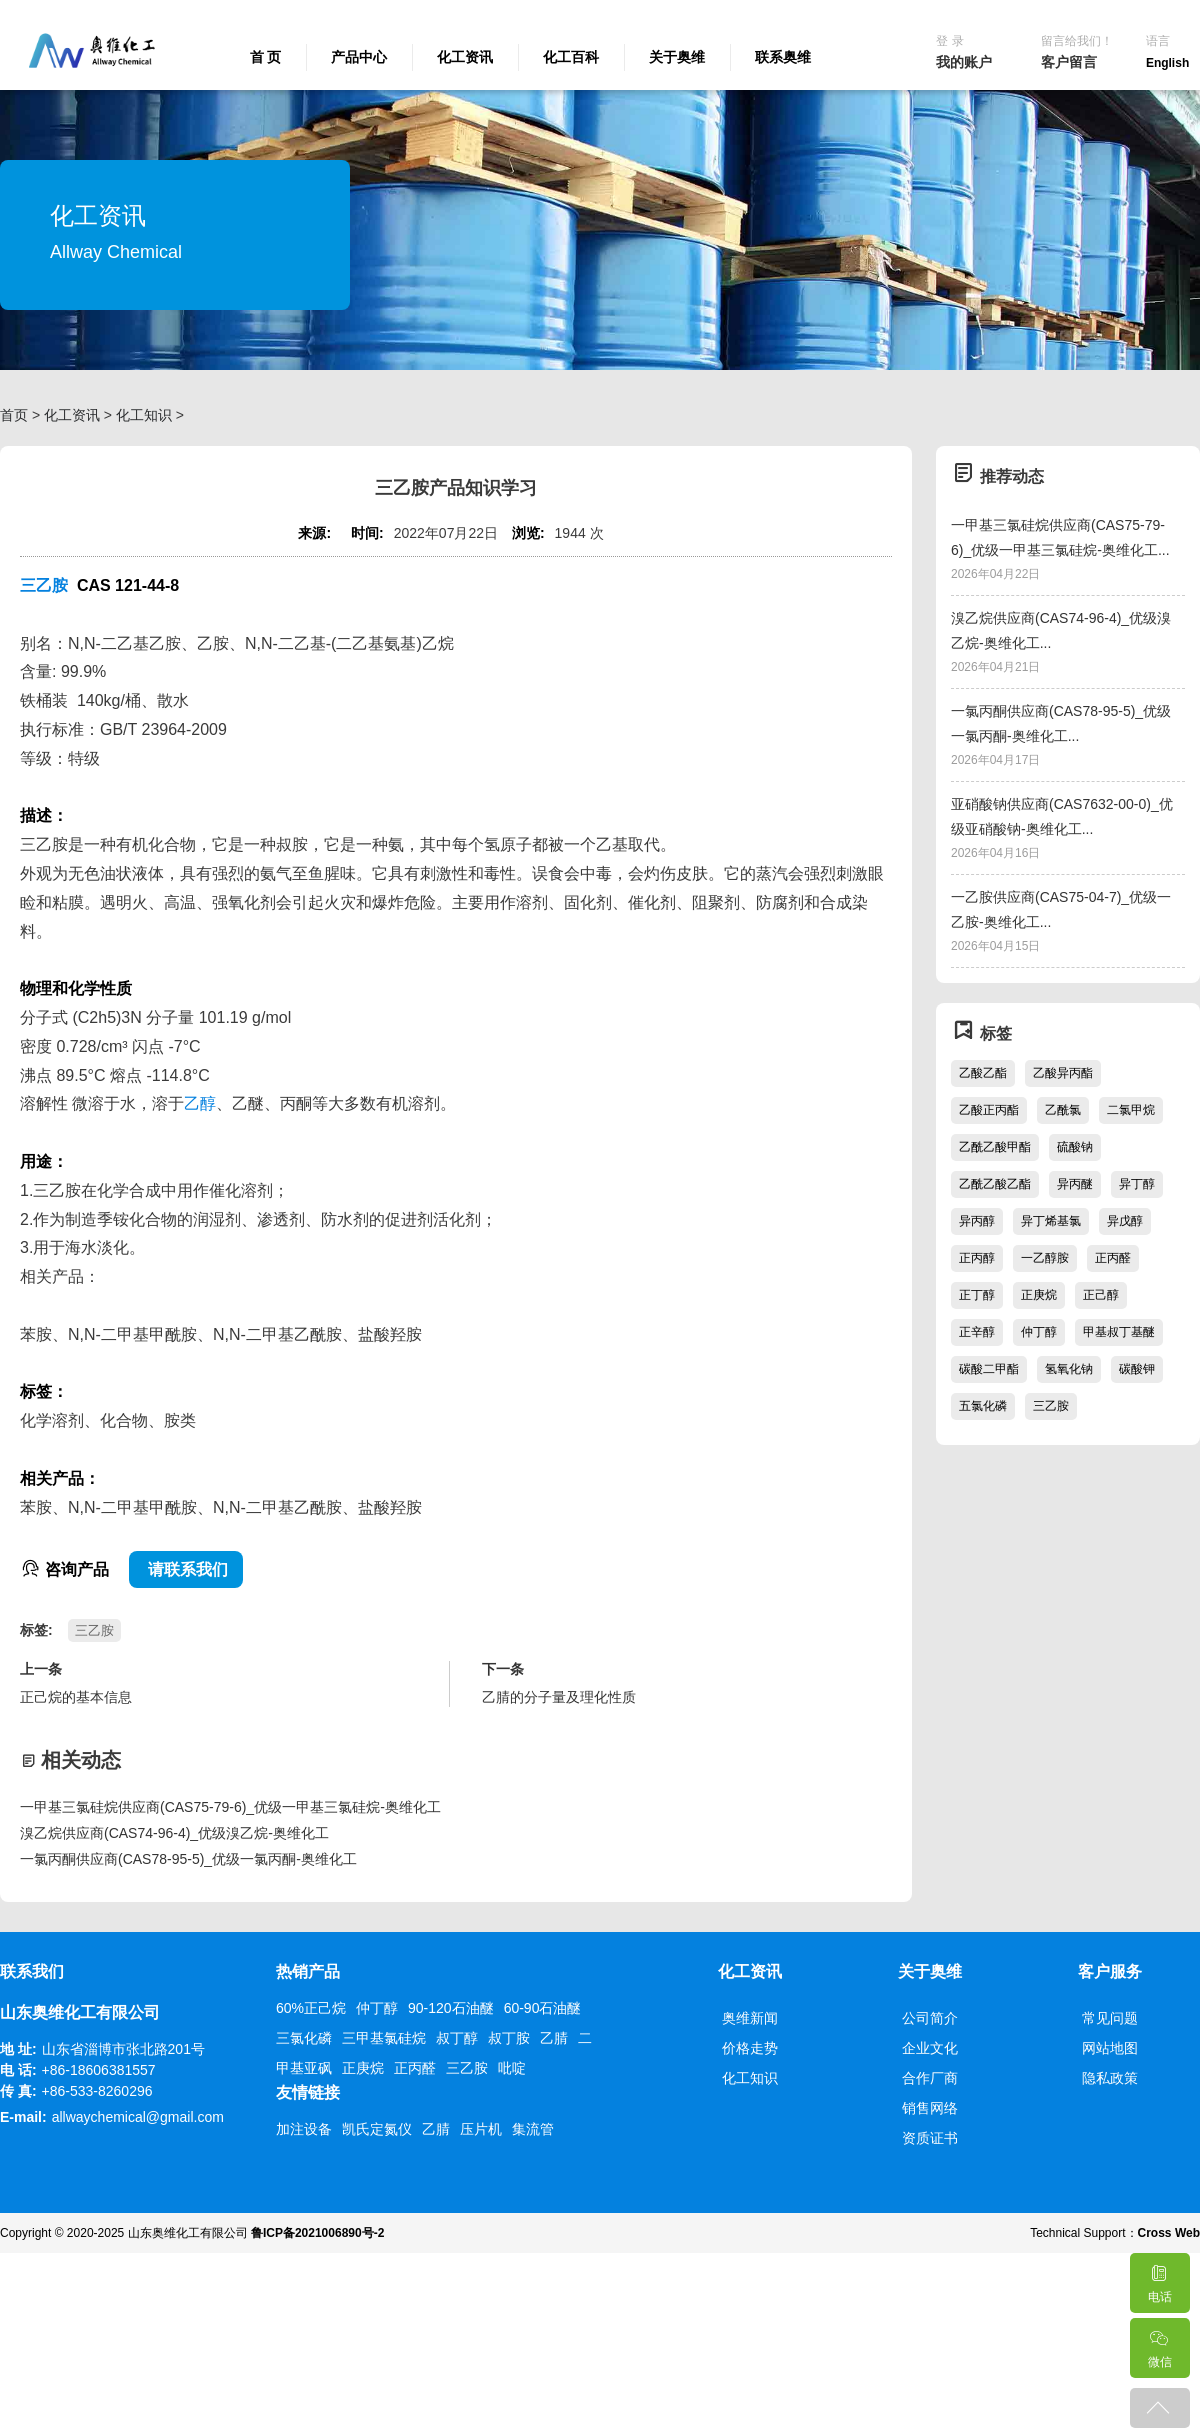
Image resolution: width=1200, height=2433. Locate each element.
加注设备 (304, 2129)
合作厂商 (930, 2078)
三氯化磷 (304, 2038)
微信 (1159, 2343)
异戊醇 (1125, 1221)
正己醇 (1101, 1295)
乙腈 (554, 2038)
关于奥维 (677, 57)
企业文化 (930, 2048)
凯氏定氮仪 (377, 2129)
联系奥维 (783, 57)
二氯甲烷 (1131, 1110)
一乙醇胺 (1045, 1258)
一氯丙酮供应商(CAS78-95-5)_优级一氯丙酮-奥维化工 (188, 1859)
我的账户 (964, 62)
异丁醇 (1137, 1184)
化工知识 (144, 415)
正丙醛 (1113, 1258)
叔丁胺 (509, 2038)
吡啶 (512, 2068)
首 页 (266, 57)
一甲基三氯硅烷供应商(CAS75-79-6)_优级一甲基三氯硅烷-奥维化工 (230, 1807)
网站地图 (1110, 2048)
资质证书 (930, 2138)
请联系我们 (186, 1569)
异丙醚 (1075, 1184)
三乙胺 (44, 585)
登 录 (949, 41)
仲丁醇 (1039, 1332)
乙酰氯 (1063, 1110)
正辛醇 (977, 1332)
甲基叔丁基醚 (1119, 1332)
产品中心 (359, 57)
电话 (1159, 2278)
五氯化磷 (983, 1406)
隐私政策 (1110, 2078)
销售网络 (930, 2108)
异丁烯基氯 (1051, 1221)
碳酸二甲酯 (989, 1369)
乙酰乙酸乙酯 (995, 1184)
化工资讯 (465, 57)
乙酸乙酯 (983, 1073)
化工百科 (571, 57)
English (1167, 63)
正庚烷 (1039, 1295)
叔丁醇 (457, 2038)
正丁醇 (977, 1295)
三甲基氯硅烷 (384, 2038)
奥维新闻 (750, 2018)
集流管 (533, 2129)
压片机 (481, 2129)
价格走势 (750, 2048)
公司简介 (930, 2018)
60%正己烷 (311, 2008)
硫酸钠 (1075, 1147)
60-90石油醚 (543, 2008)
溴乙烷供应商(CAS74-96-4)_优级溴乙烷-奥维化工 (174, 1833)
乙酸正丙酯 (989, 1110)
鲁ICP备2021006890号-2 (317, 2233)
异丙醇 (977, 1221)
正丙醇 (977, 1258)
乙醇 (200, 1103)
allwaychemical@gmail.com (138, 2117)
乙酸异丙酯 (1063, 1073)
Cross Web (1169, 2233)
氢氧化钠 (1069, 1369)
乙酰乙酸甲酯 (995, 1147)
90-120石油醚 (451, 2008)
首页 (14, 415)
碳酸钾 (1137, 1369)
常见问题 (1110, 2018)
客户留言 (1069, 62)
